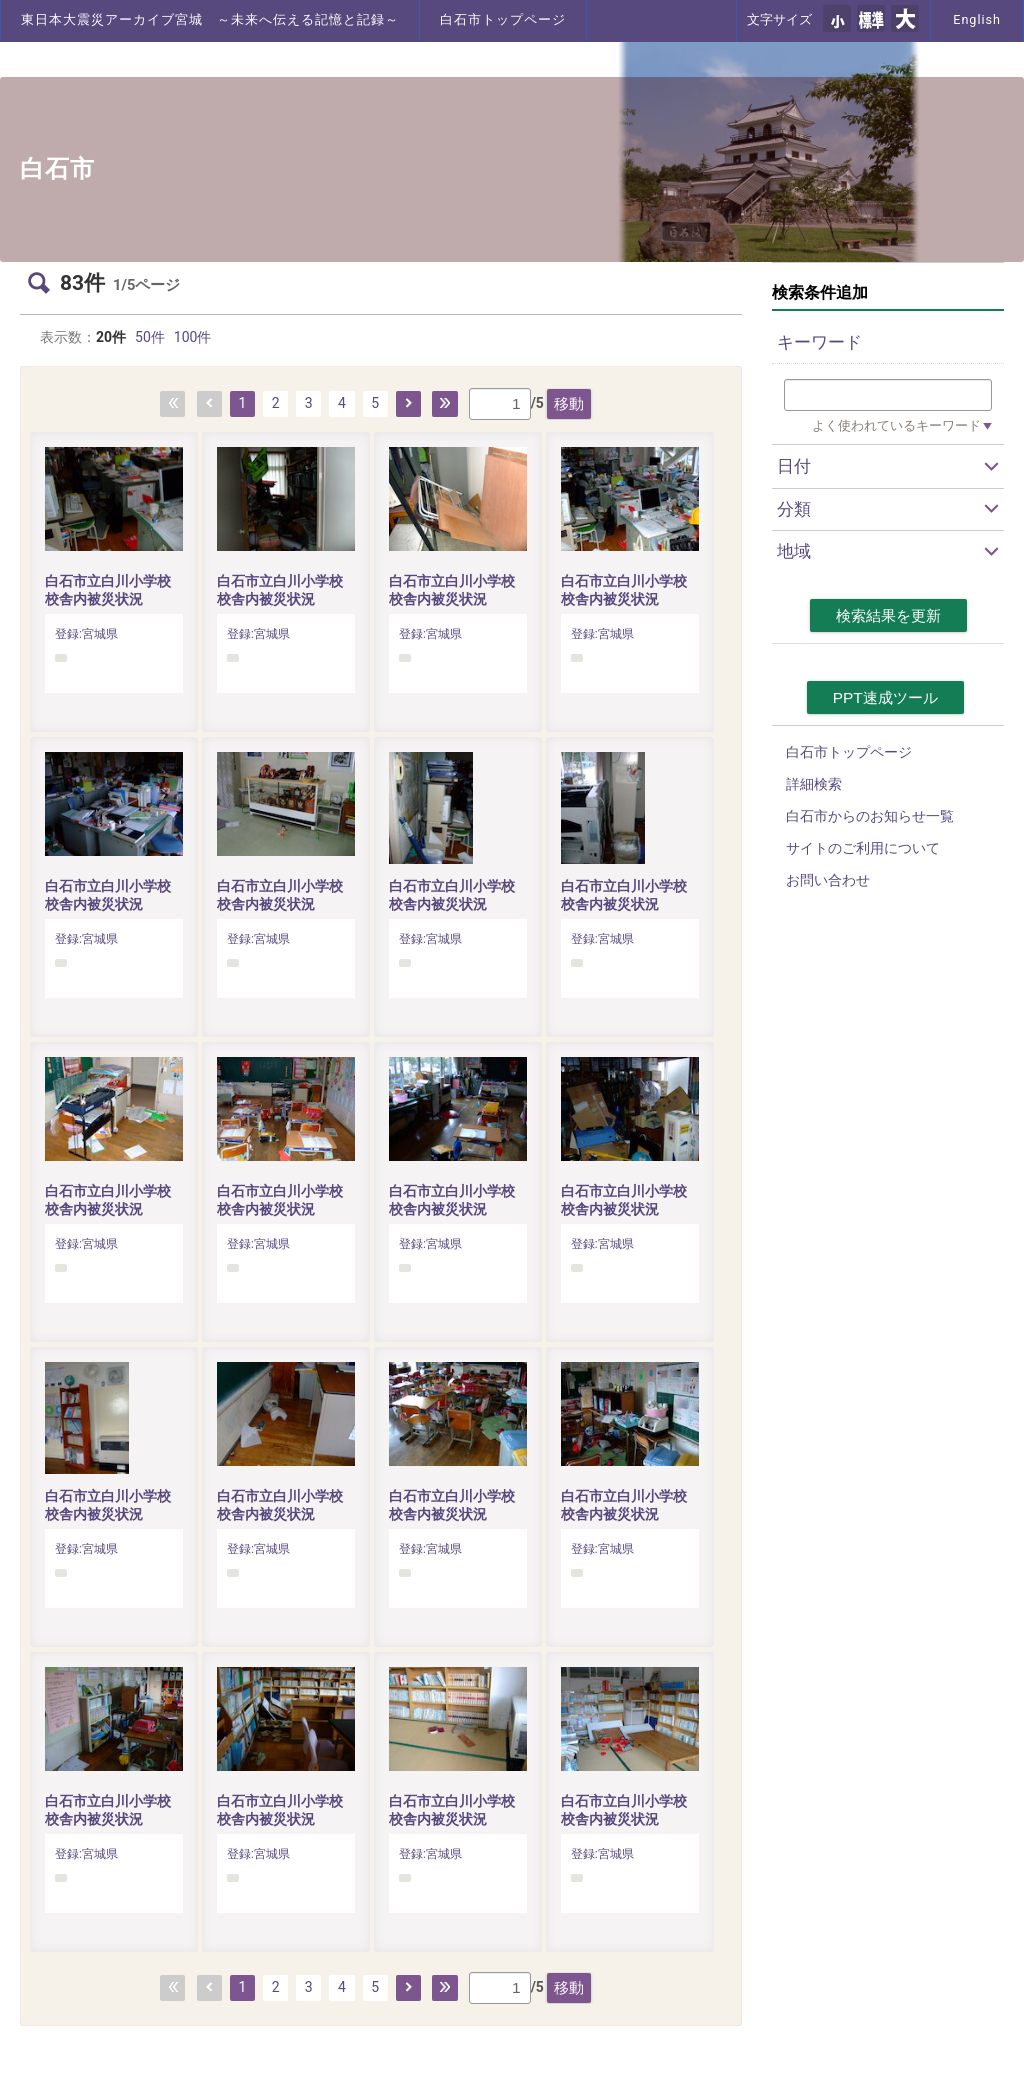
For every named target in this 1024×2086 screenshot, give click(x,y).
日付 (794, 466)
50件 (150, 337)
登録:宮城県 (86, 634)
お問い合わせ (828, 880)
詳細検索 (814, 784)
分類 (794, 509)
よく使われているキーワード (896, 425)
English (977, 19)
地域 (794, 551)
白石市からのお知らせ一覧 (870, 816)
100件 (193, 337)
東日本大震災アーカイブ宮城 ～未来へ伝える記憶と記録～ (210, 19)
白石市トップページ (503, 19)
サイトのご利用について (863, 848)
